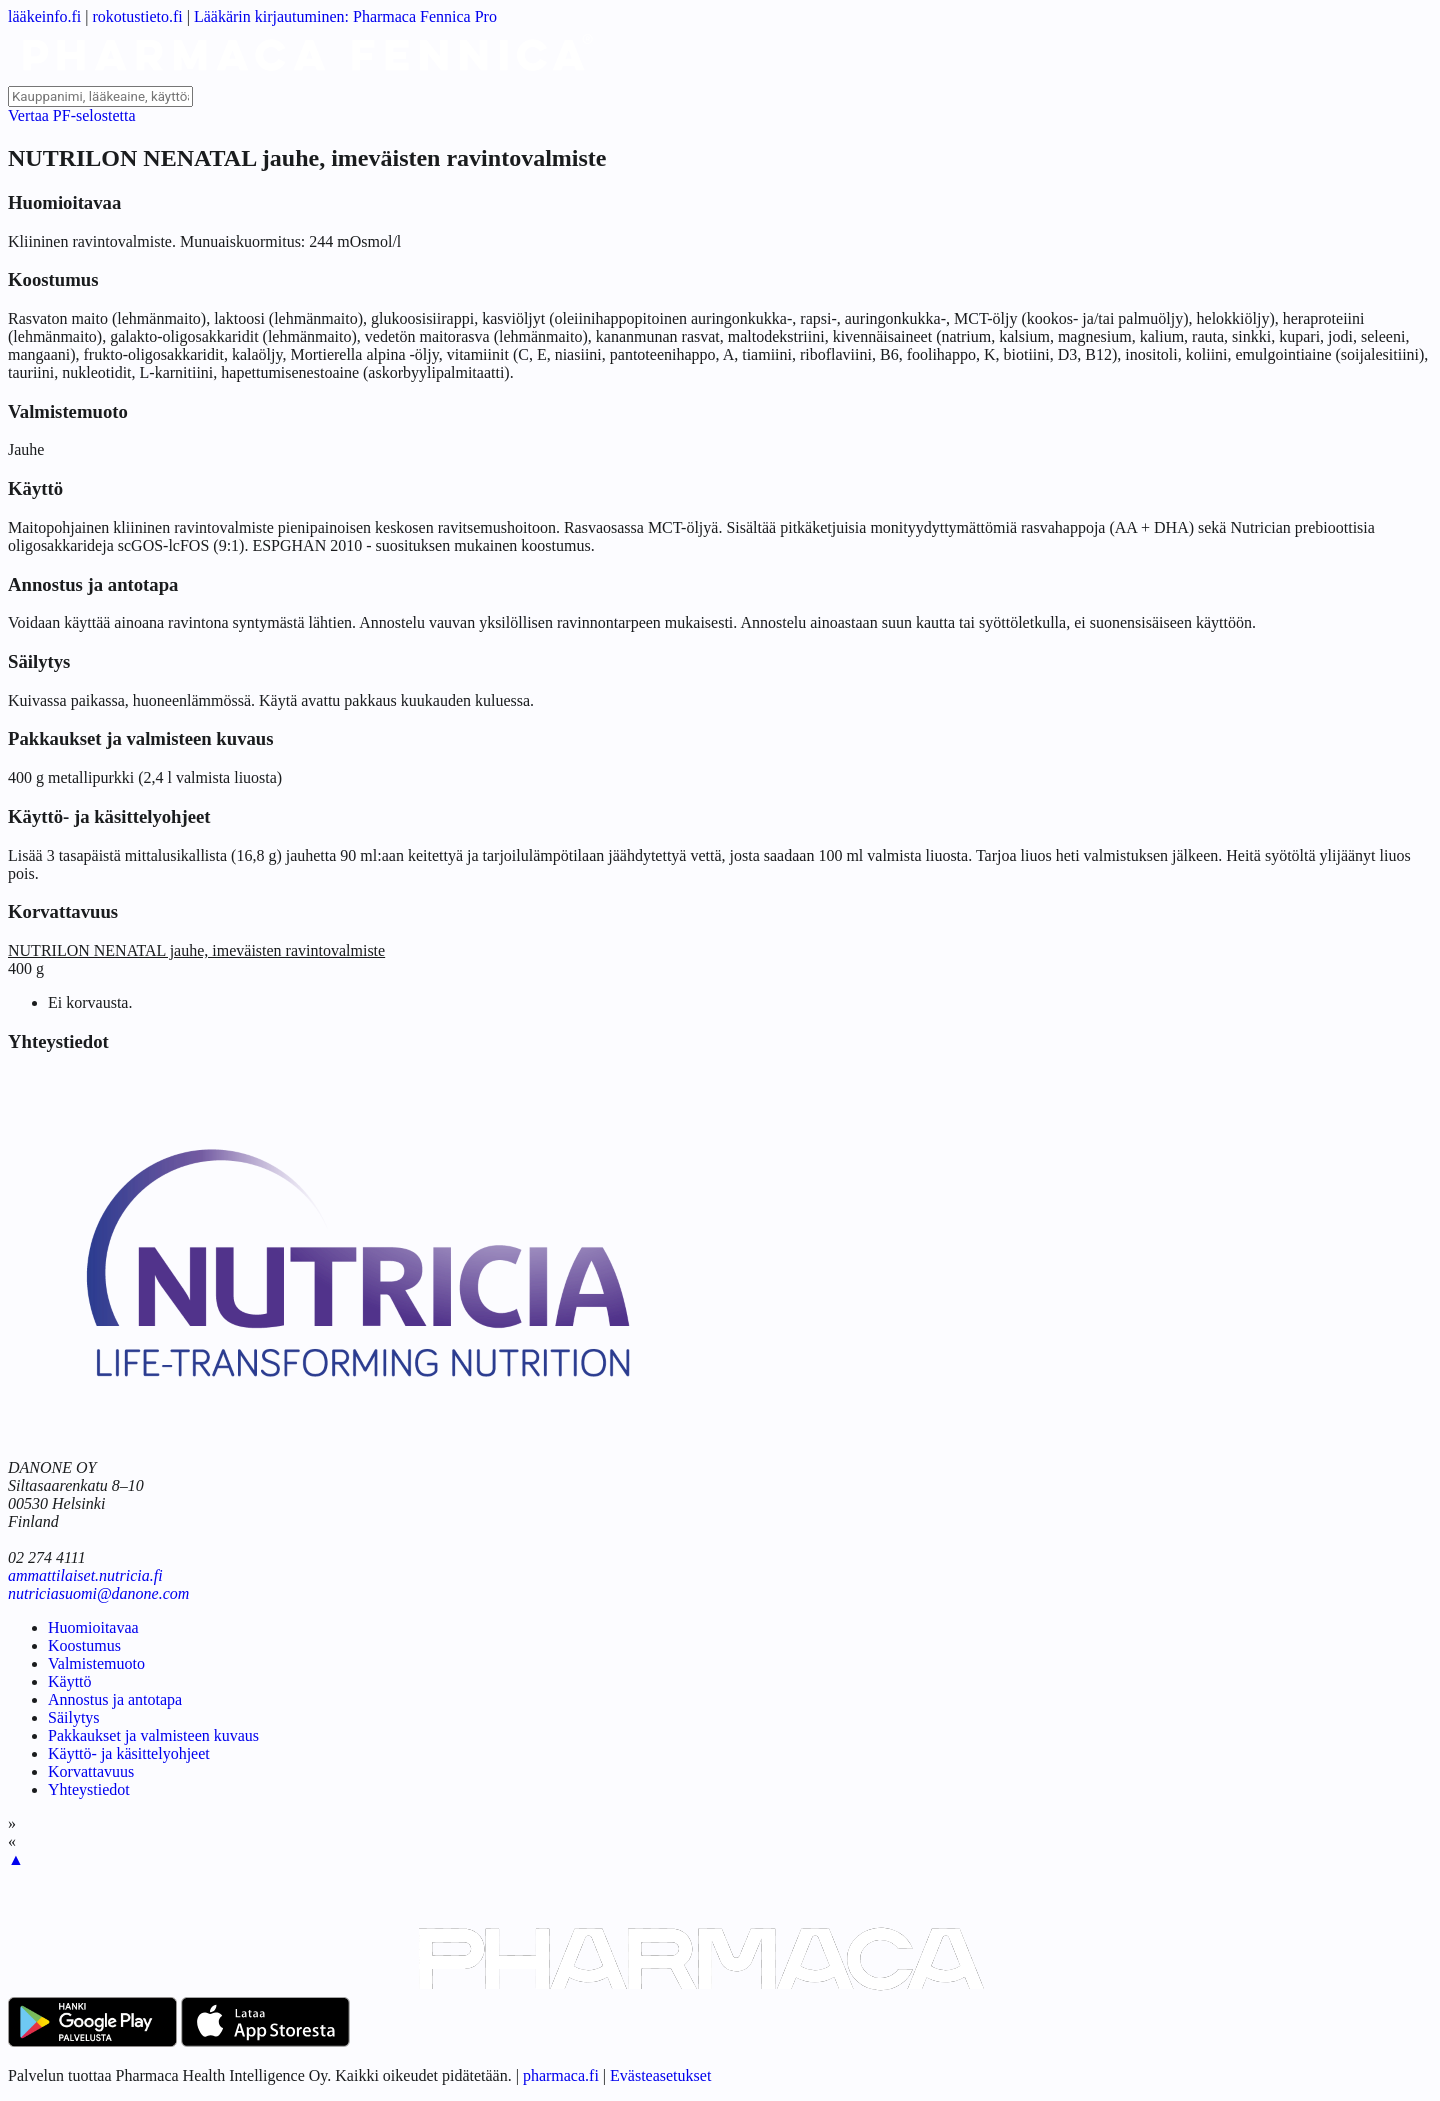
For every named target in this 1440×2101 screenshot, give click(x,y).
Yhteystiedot (89, 1789)
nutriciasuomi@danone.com (98, 1593)
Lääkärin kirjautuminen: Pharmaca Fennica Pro (345, 16)
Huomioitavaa (93, 1627)
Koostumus (84, 1645)
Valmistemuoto (96, 1663)
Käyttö (70, 1681)
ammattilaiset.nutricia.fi (85, 1575)
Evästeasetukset (660, 2075)
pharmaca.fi (561, 2075)
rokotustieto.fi (138, 16)
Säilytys (74, 1717)
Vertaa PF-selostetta (72, 115)
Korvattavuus (91, 1771)
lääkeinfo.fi (44, 16)
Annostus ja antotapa (115, 1699)
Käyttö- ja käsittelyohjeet (129, 1753)
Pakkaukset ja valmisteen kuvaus (153, 1735)
